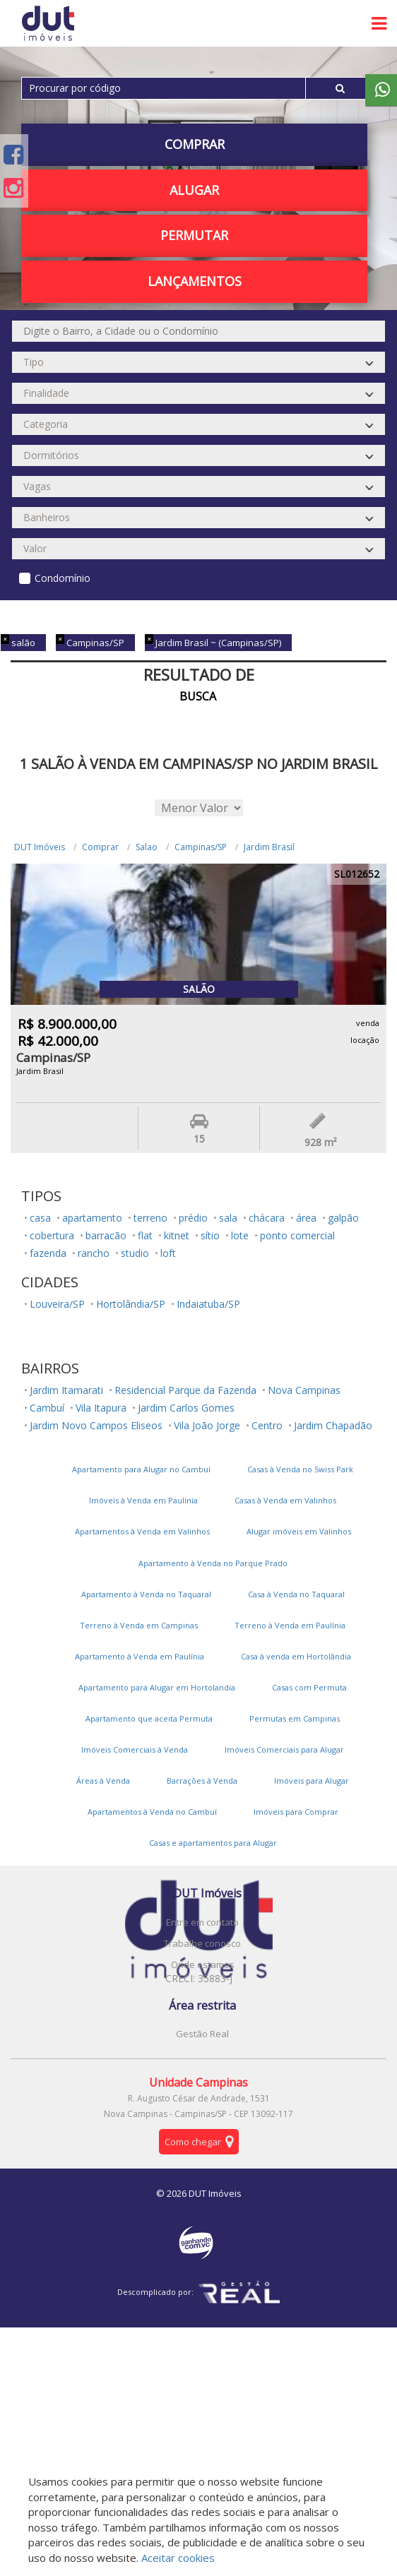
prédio (193, 1217)
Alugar (194, 189)
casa (40, 1217)
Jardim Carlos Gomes (186, 1407)
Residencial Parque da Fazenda (185, 1390)
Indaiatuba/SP (208, 1304)
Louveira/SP (57, 1304)
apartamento (92, 1217)
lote (240, 1235)
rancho (93, 1253)
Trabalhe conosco (202, 1943)
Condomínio (62, 578)
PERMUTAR (194, 235)
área (306, 1217)
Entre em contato (202, 1922)
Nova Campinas (304, 1390)
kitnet (176, 1235)
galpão (343, 1217)
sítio (210, 1235)
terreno (150, 1217)
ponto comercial (297, 1235)
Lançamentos (195, 281)
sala (228, 1217)
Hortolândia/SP (130, 1304)
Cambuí (47, 1407)
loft (168, 1253)
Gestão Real (202, 2033)
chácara (267, 1217)
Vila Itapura (101, 1407)
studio (135, 1253)
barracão (105, 1235)
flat (145, 1235)
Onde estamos (203, 1964)
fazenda (48, 1253)
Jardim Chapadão (333, 1425)
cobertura (52, 1235)
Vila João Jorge (207, 1425)
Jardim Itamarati (66, 1390)
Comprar (195, 144)
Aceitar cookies (178, 2558)
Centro (267, 1425)
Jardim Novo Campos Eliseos (96, 1425)
